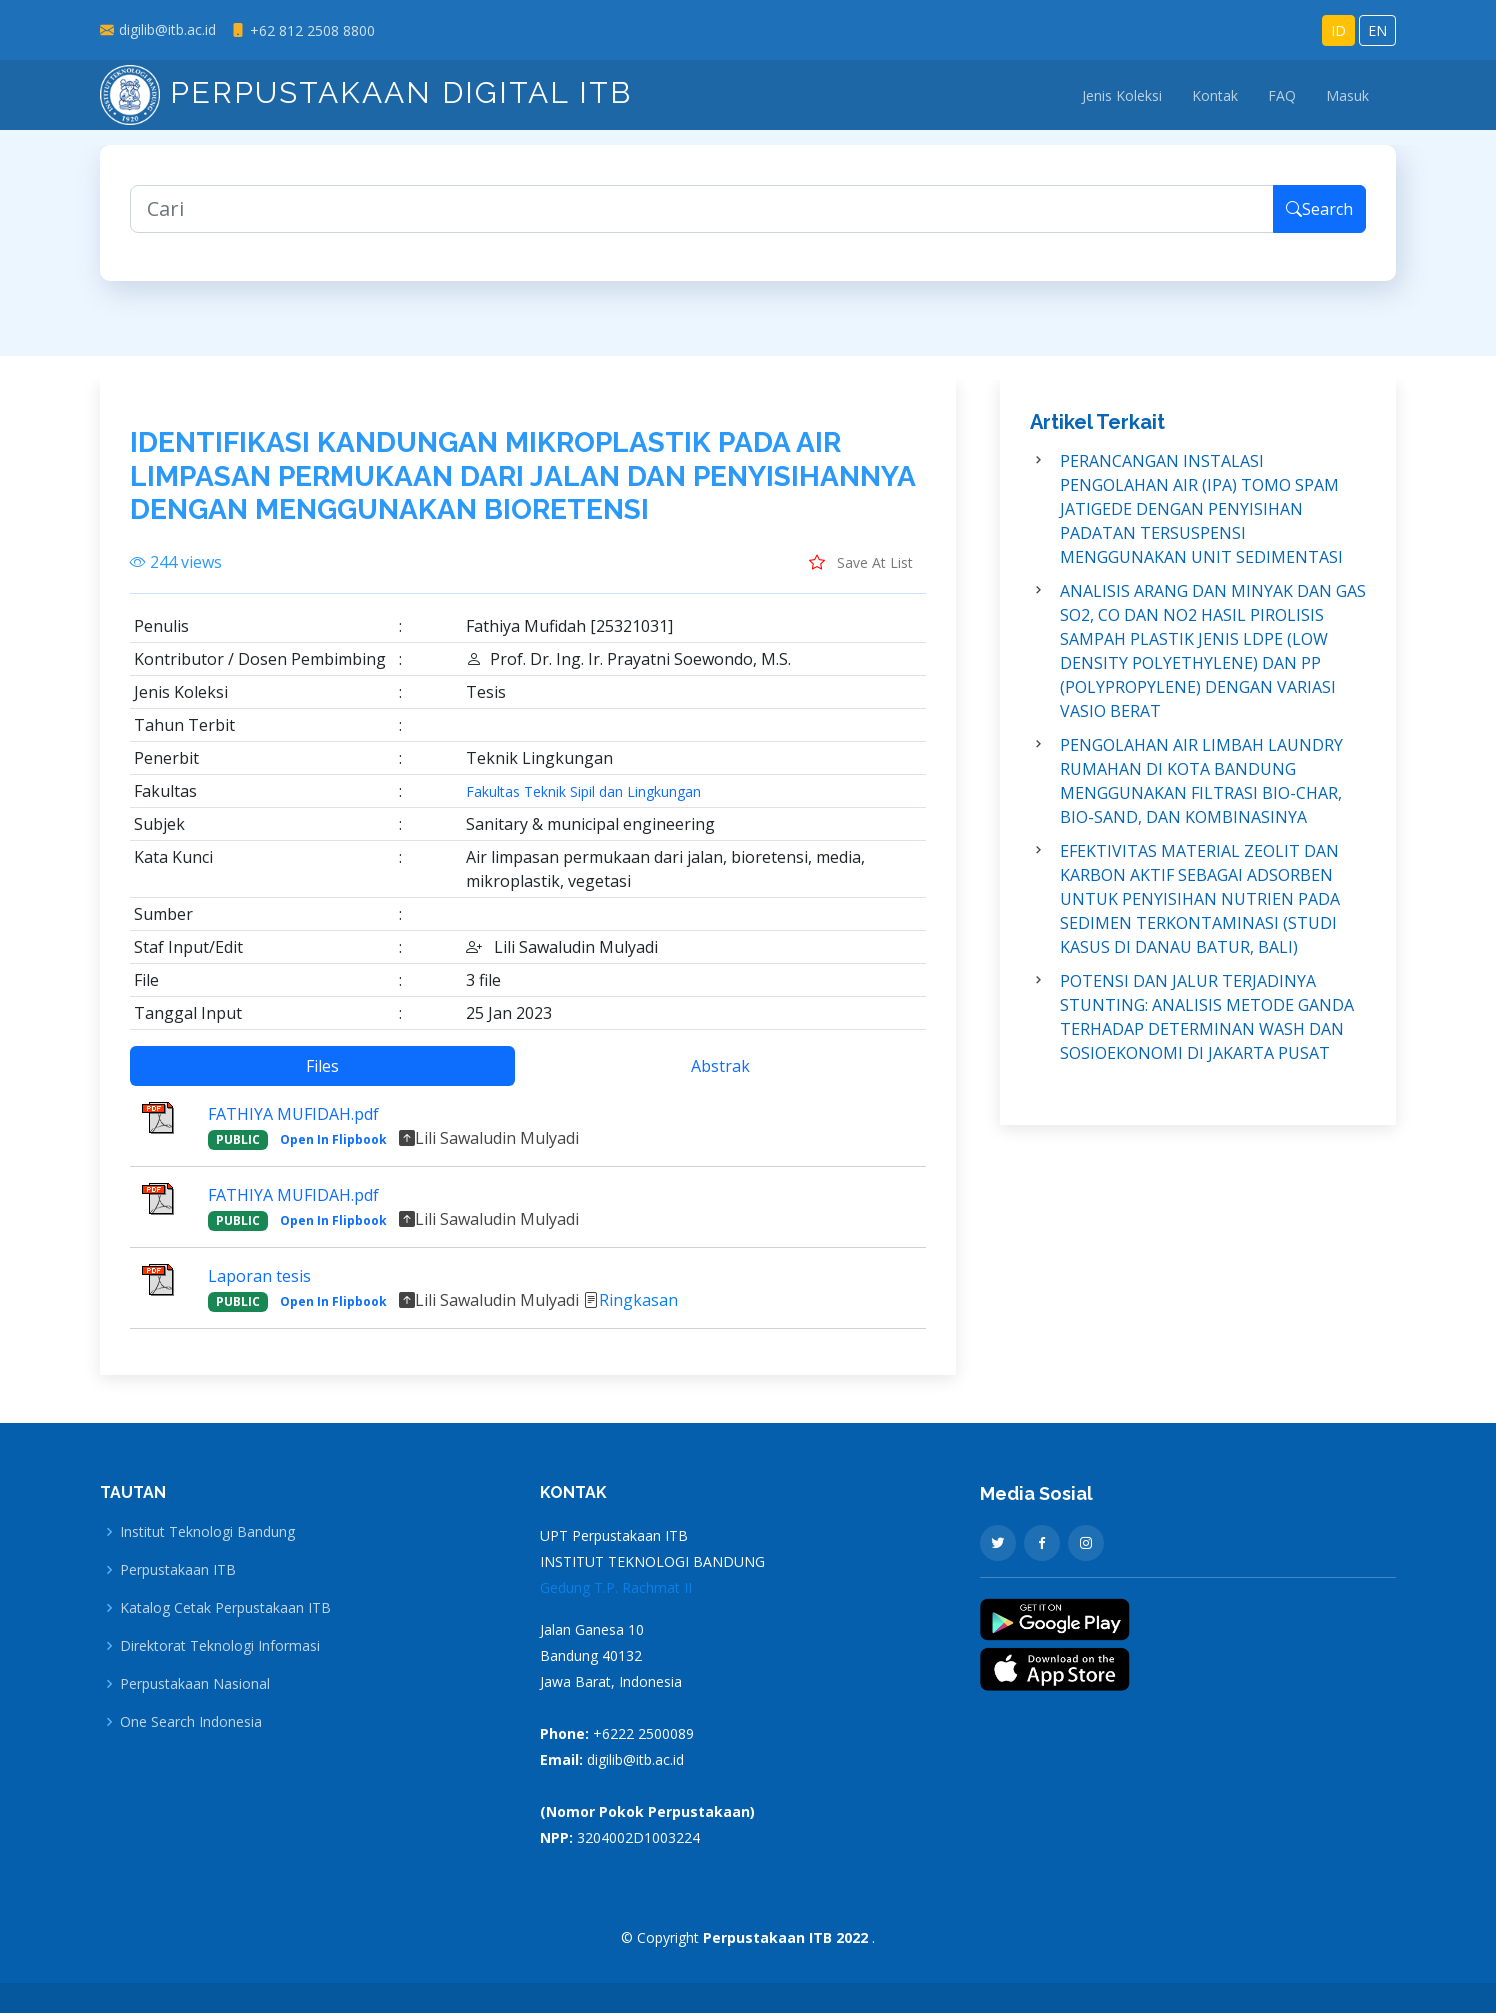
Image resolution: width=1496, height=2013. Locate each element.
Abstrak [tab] (720, 1075)
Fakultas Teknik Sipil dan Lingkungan (583, 801)
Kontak (1215, 95)
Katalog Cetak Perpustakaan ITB (225, 1608)
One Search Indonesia (191, 1722)
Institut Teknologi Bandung (207, 1532)
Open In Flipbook (333, 1148)
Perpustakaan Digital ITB (366, 92)
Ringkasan (638, 1310)
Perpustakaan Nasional (195, 1684)
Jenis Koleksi (1122, 95)
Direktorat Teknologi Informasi (220, 1646)
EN (1377, 30)
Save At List (861, 571)
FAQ (1282, 95)
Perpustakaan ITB (178, 1570)
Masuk (1347, 95)
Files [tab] (322, 1075)
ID (1338, 30)
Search (1319, 219)
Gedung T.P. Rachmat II (616, 1587)
